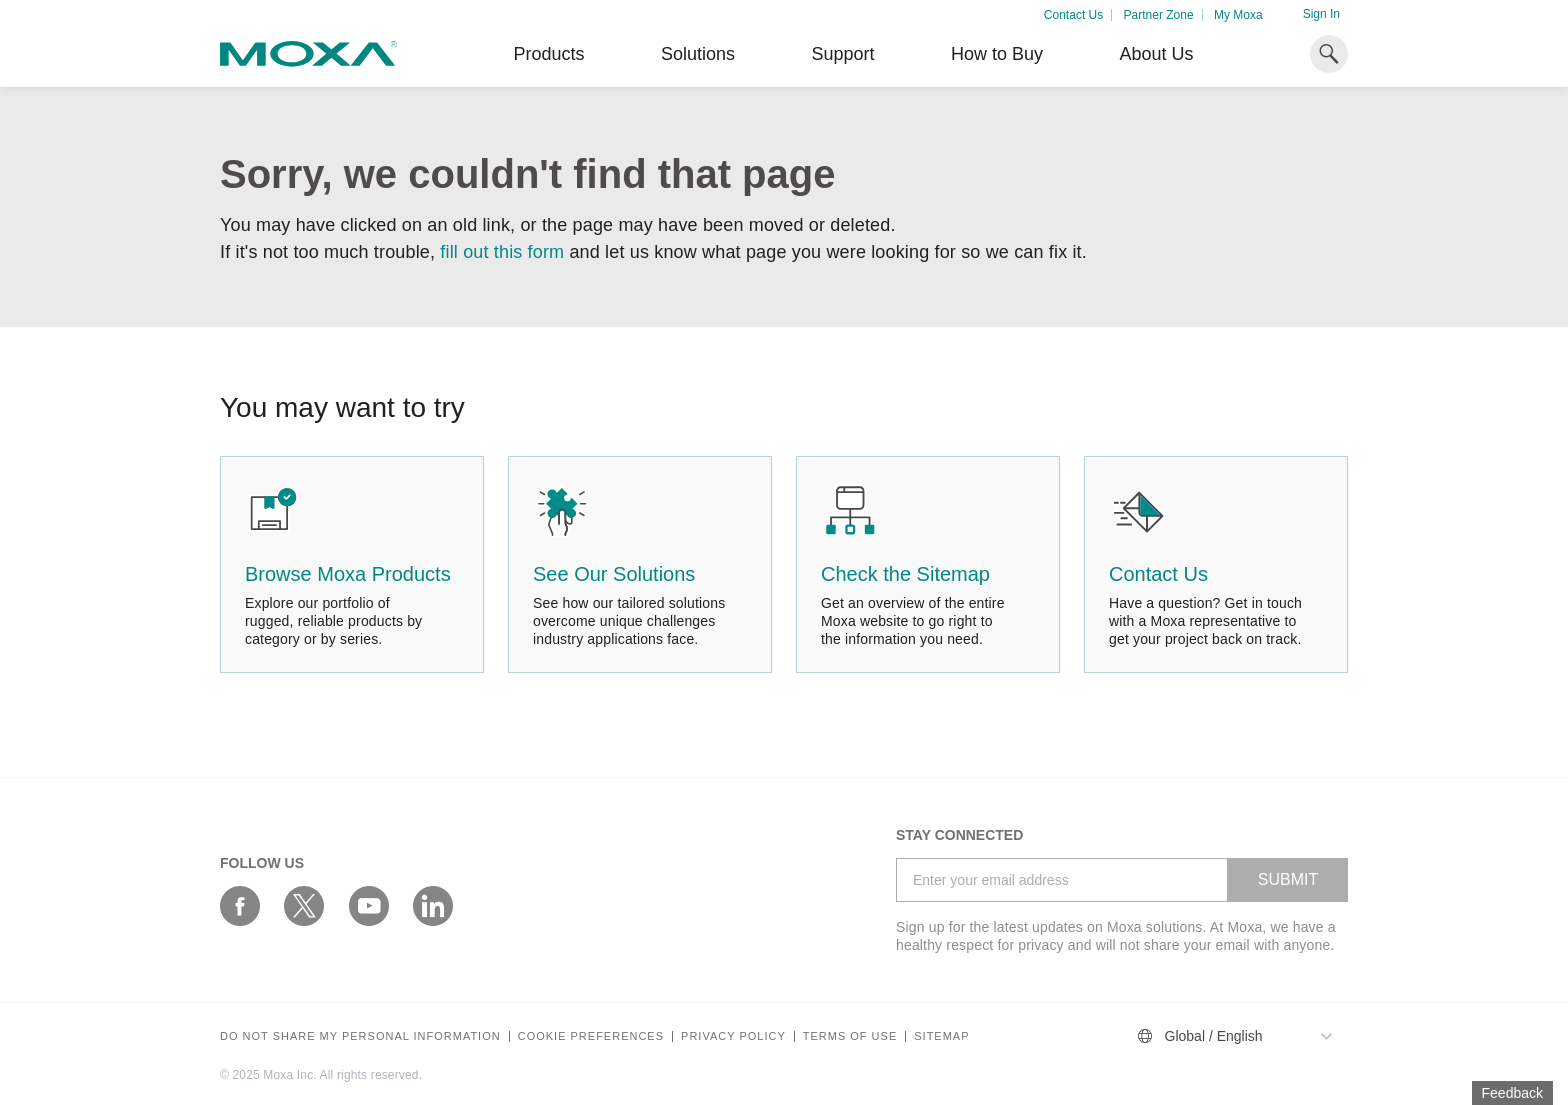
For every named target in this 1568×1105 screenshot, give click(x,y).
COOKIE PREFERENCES (591, 1036)
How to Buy (997, 54)
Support (842, 54)
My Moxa (1238, 15)
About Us (1156, 54)
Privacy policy (733, 1036)
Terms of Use (850, 1036)
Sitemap (941, 1036)
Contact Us (1073, 15)
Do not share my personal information (360, 1036)
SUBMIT (1288, 879)
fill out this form (502, 252)
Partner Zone (1159, 15)
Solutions (698, 54)
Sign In (1321, 14)
